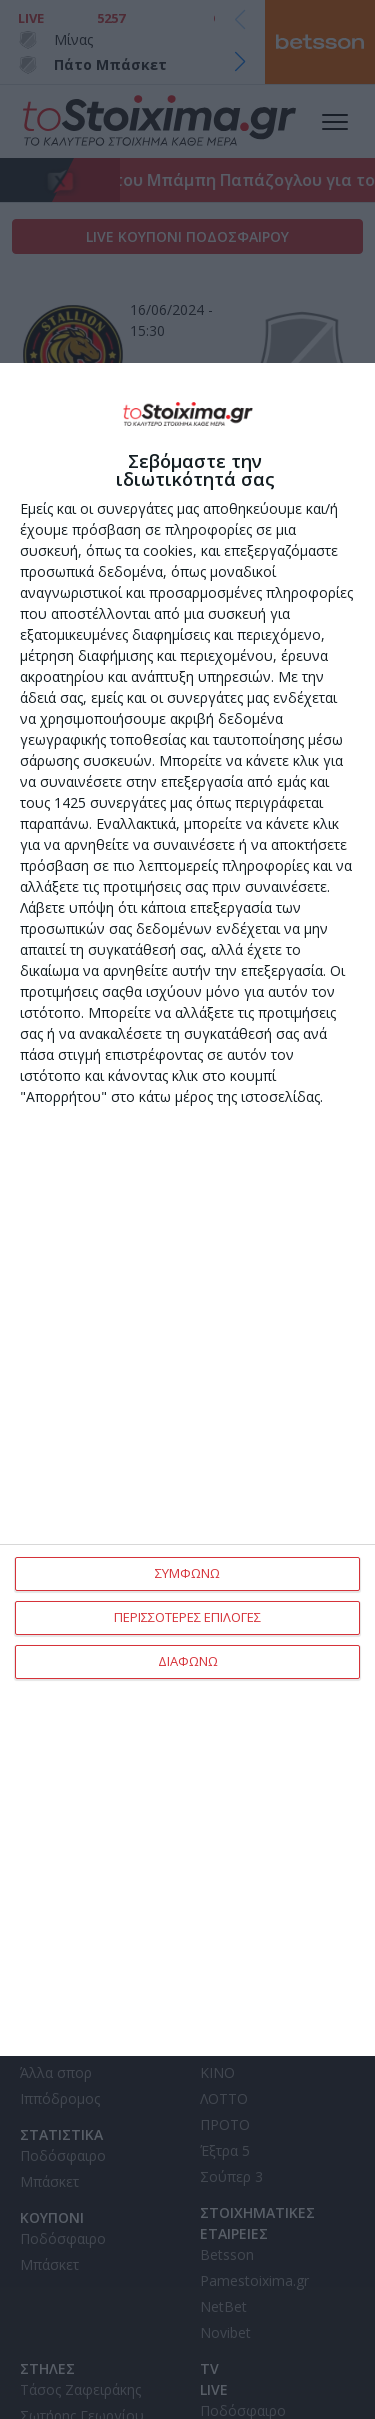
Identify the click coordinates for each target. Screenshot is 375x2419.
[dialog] (187, 1209)
